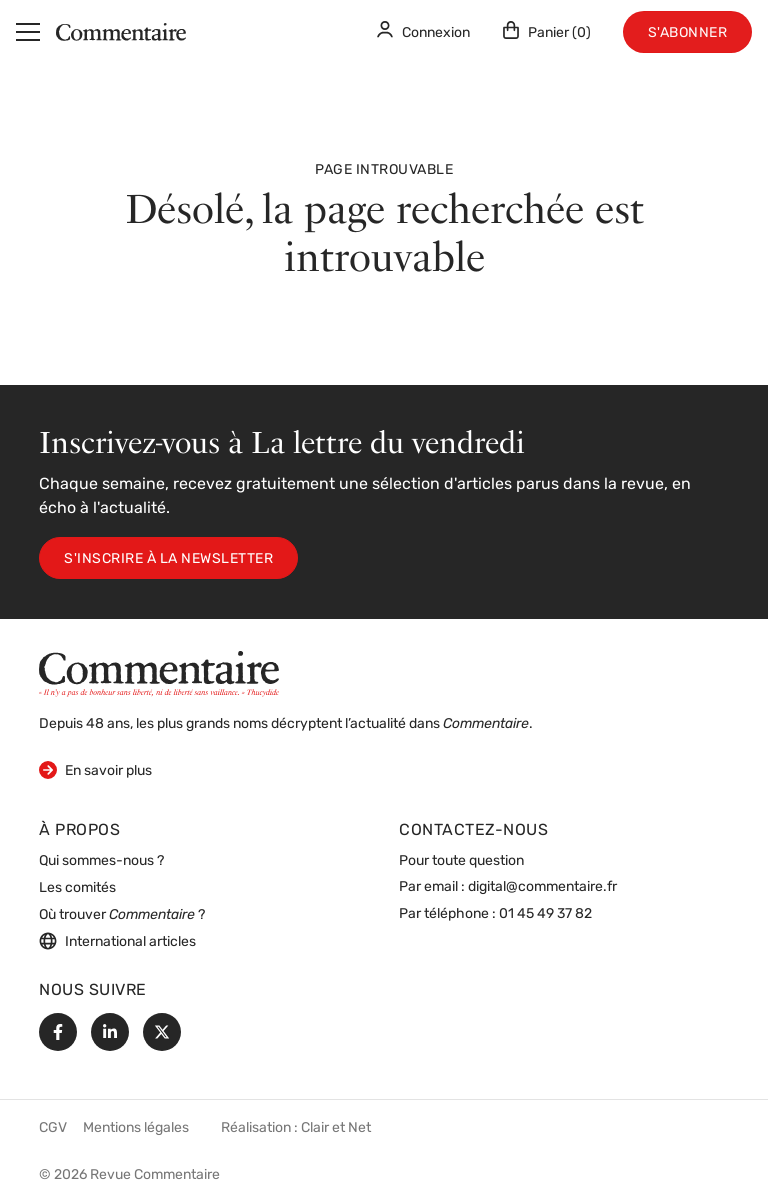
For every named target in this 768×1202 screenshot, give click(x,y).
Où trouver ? (122, 915)
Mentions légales (136, 1128)
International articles (117, 941)
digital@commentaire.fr (542, 887)
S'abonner (688, 33)
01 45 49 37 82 (545, 914)
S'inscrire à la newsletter (168, 559)
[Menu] (28, 32)
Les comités (77, 888)
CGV (53, 1128)
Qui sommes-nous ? (101, 861)
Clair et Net (336, 1128)
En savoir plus (95, 769)
